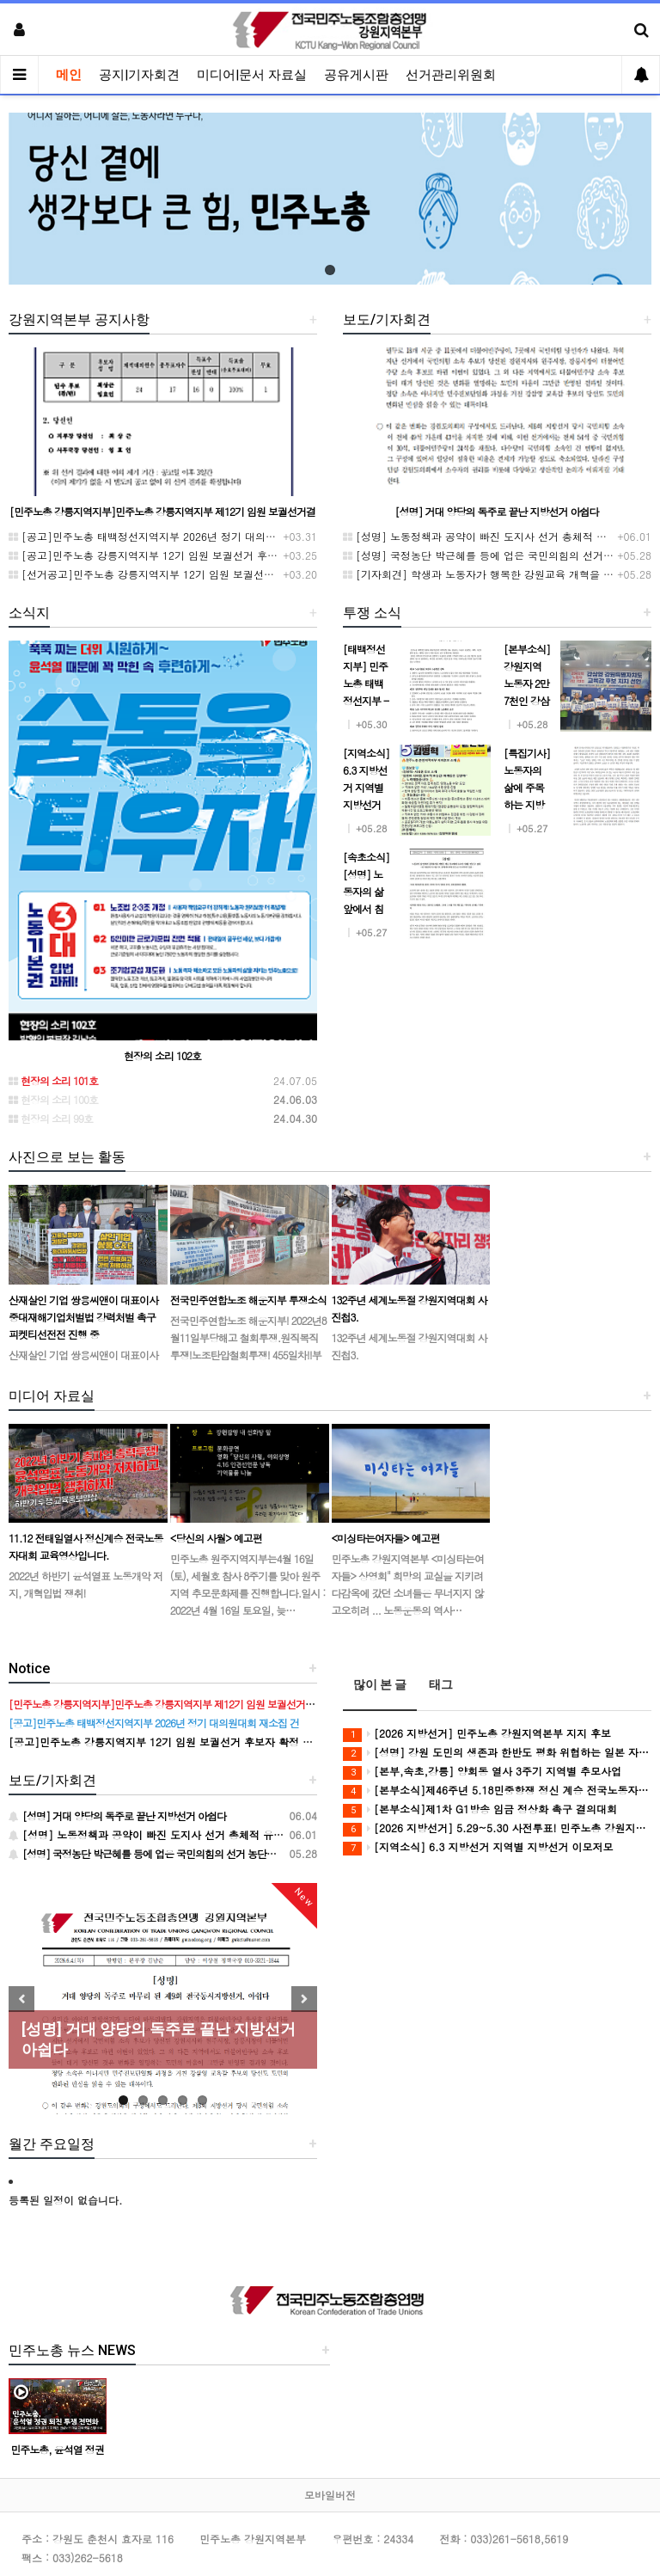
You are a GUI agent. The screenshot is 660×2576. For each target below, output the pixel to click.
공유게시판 (356, 75)
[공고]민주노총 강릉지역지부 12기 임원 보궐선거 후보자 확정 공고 (172, 555)
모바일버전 (330, 2494)
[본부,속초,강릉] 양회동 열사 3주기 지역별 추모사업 (482, 1771)
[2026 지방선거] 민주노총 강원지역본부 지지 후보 (477, 1734)
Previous (21, 1999)
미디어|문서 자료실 (252, 75)
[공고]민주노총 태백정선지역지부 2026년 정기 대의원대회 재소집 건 (177, 536)
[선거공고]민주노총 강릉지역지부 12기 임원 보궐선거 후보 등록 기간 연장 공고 (201, 574)
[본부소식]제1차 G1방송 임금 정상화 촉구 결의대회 (480, 1809)
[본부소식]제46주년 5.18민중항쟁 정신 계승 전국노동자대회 (497, 1790)
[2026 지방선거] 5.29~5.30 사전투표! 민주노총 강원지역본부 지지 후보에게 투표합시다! (497, 1828)
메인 (69, 75)
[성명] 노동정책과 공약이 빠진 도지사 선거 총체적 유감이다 (490, 536)
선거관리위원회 (451, 75)
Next (304, 1999)
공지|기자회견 (139, 75)
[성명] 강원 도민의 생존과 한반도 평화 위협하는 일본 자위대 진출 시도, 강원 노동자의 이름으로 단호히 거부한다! (497, 1753)
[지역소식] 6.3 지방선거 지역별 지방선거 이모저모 (478, 1847)
